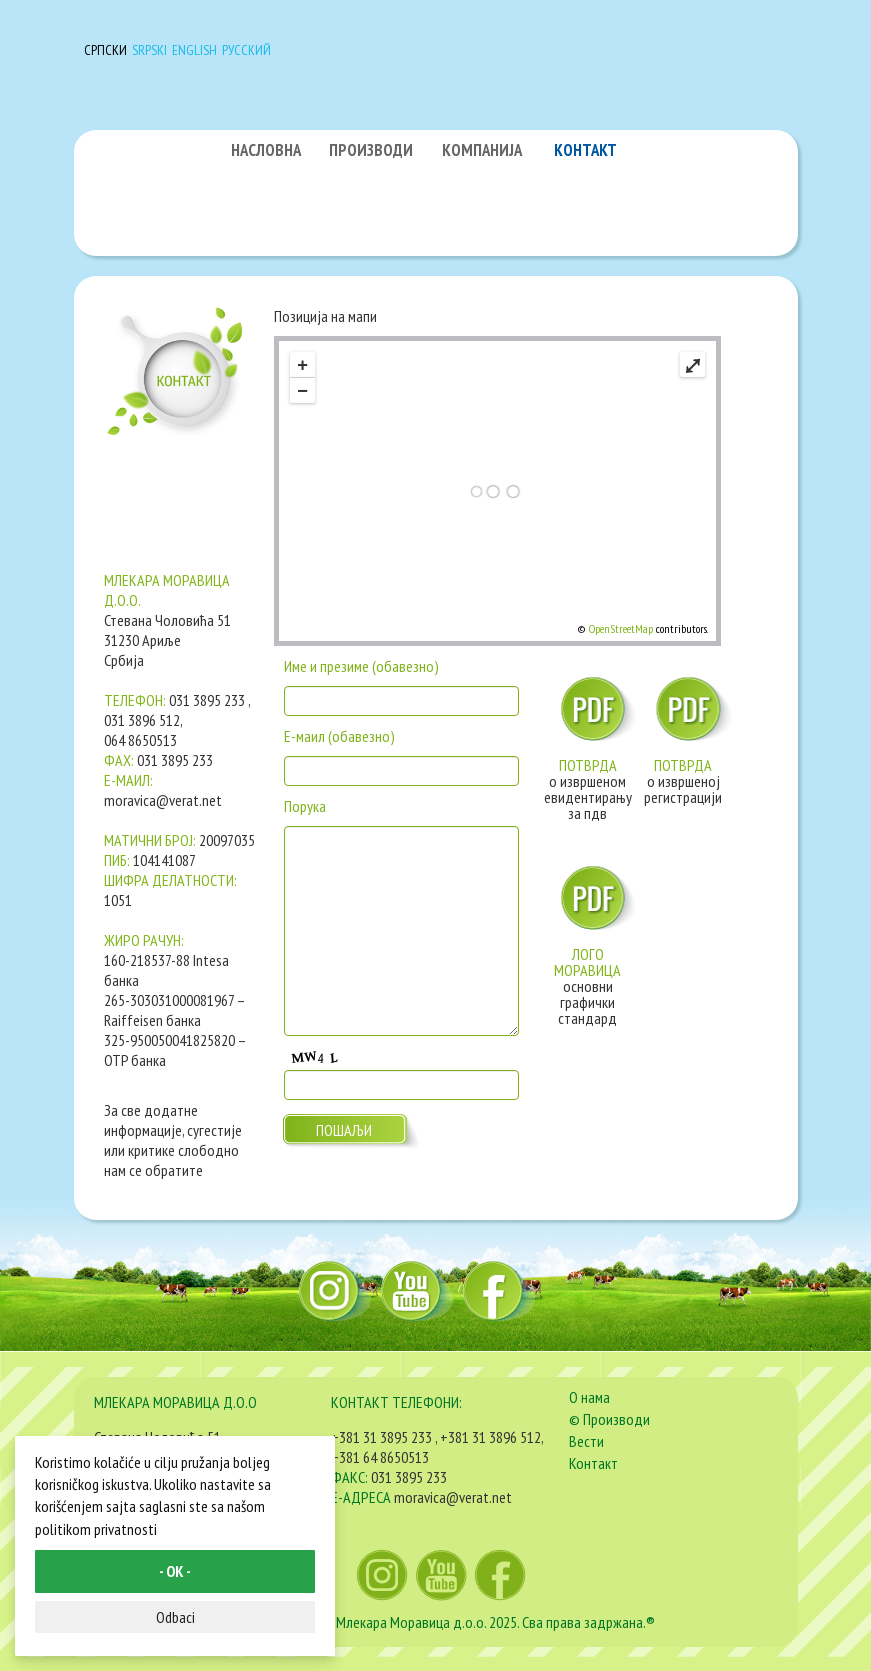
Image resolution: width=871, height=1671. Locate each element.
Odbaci (175, 1617)
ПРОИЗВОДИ (371, 150)
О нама (589, 1397)
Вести (586, 1441)
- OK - (175, 1571)
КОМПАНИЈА (482, 150)
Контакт (593, 1463)
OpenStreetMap (621, 628)
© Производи (609, 1419)
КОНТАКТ (585, 150)
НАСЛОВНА (266, 150)
